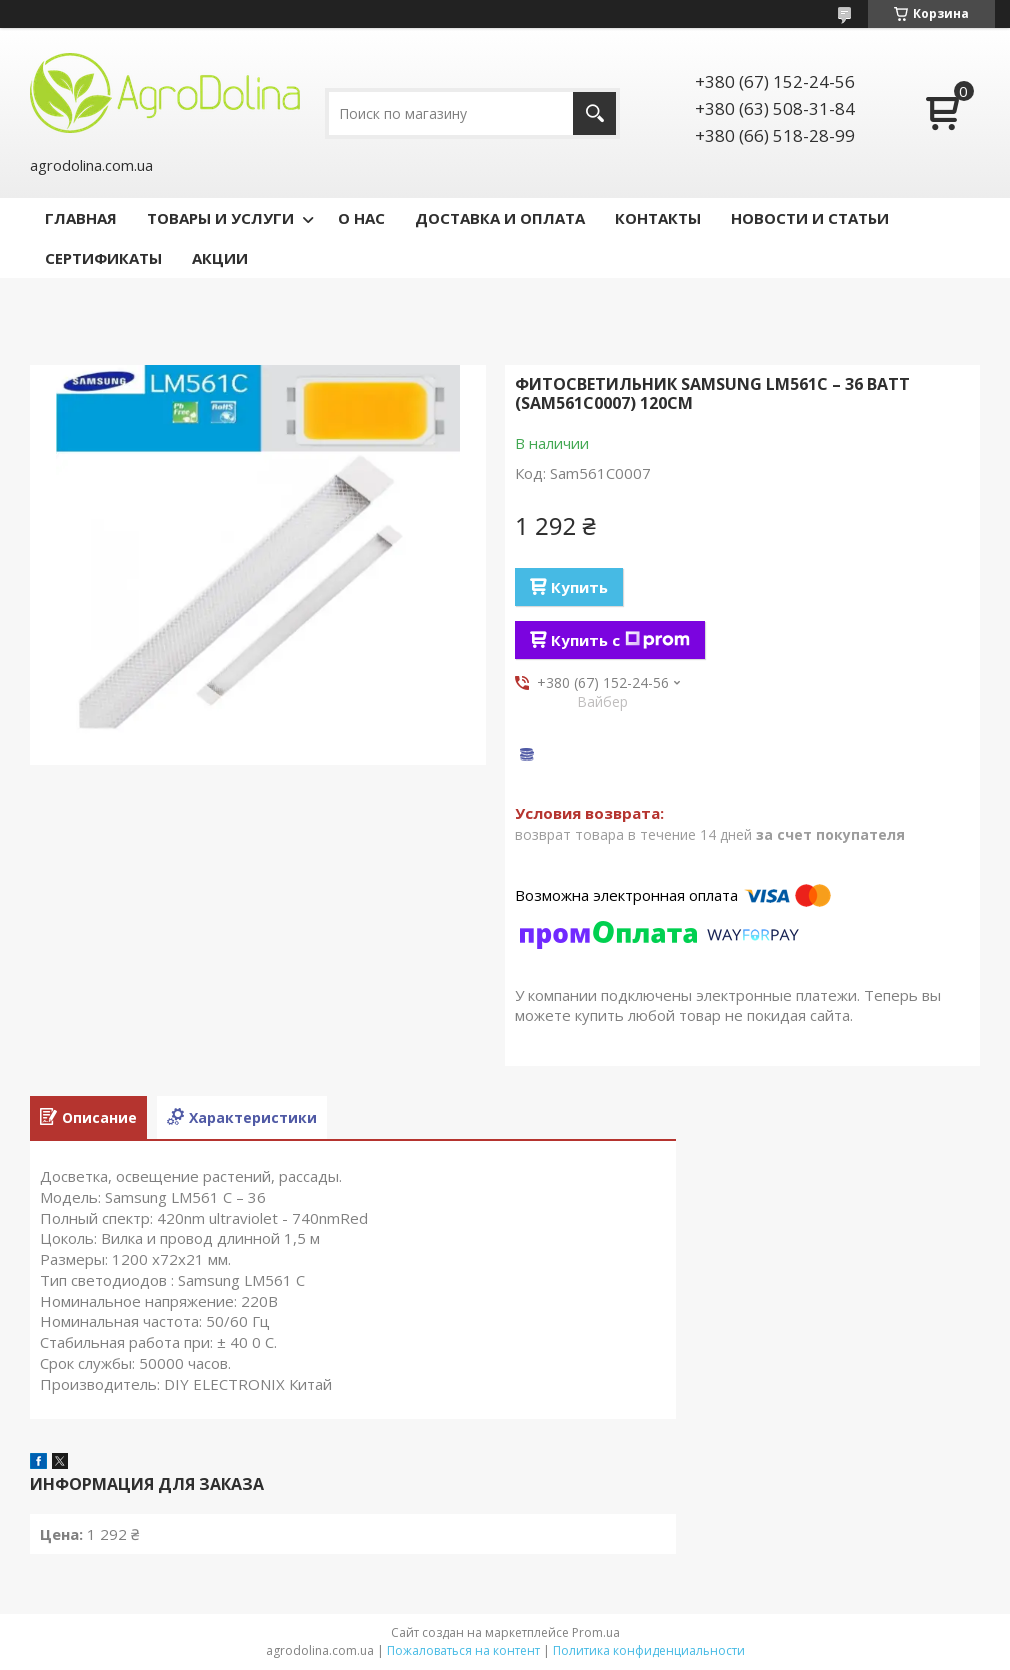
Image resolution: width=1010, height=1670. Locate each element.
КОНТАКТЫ (658, 218)
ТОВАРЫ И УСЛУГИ (220, 218)
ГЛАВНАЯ (81, 218)
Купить (579, 587)
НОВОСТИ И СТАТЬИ (810, 218)
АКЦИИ (220, 258)
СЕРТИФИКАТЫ (103, 258)
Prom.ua (596, 1632)
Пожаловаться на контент (463, 1650)
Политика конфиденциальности (649, 1650)
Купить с (620, 640)
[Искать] (594, 113)
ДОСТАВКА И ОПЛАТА (500, 218)
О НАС (361, 218)
